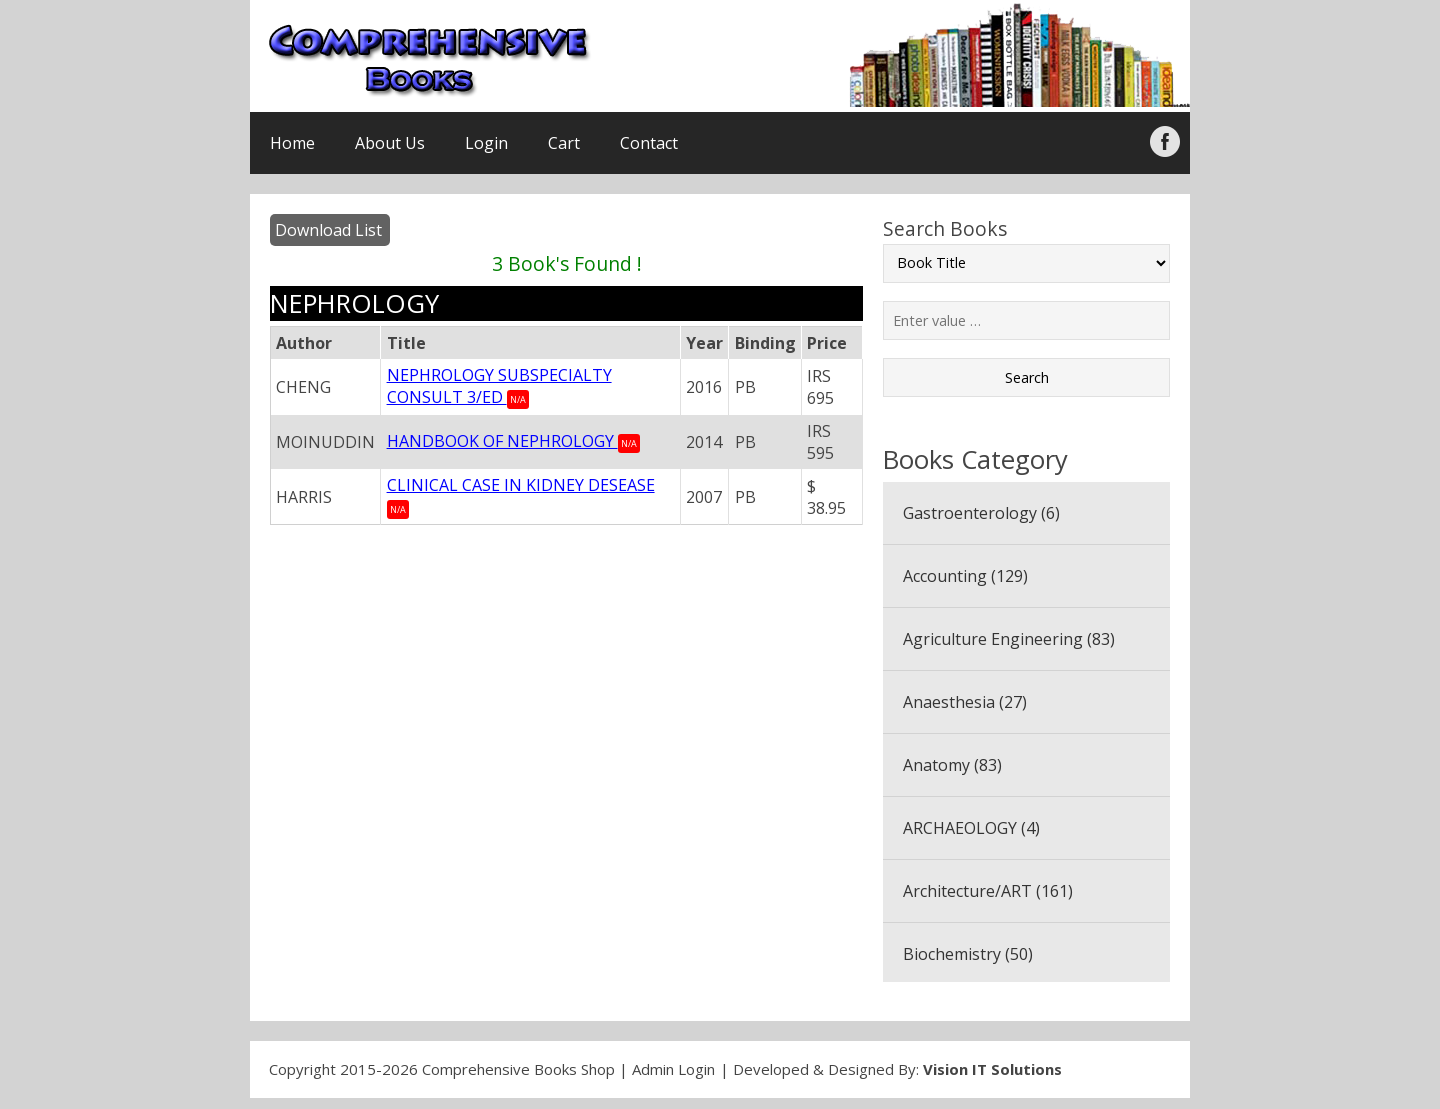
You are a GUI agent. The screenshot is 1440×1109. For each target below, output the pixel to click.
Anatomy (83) (952, 765)
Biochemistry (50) (968, 954)
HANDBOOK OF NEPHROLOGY (502, 441)
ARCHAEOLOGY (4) (971, 828)
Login (486, 143)
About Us (390, 143)
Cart (564, 143)
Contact (649, 143)
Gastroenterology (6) (981, 513)
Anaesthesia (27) (965, 702)
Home (292, 143)
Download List (328, 230)
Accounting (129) (965, 576)
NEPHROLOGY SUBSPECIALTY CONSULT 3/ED (499, 386)
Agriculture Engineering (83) (1009, 639)
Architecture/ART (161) (988, 891)
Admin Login (673, 1069)
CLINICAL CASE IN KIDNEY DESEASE (521, 485)
